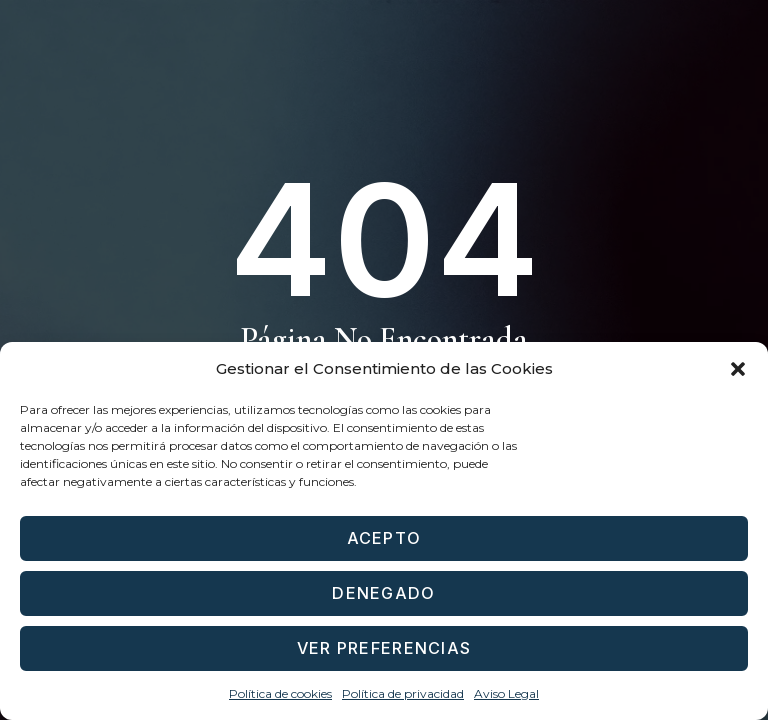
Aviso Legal (506, 693)
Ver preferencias (384, 648)
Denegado (383, 593)
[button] (738, 369)
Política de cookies (280, 693)
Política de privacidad (403, 693)
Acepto (384, 538)
